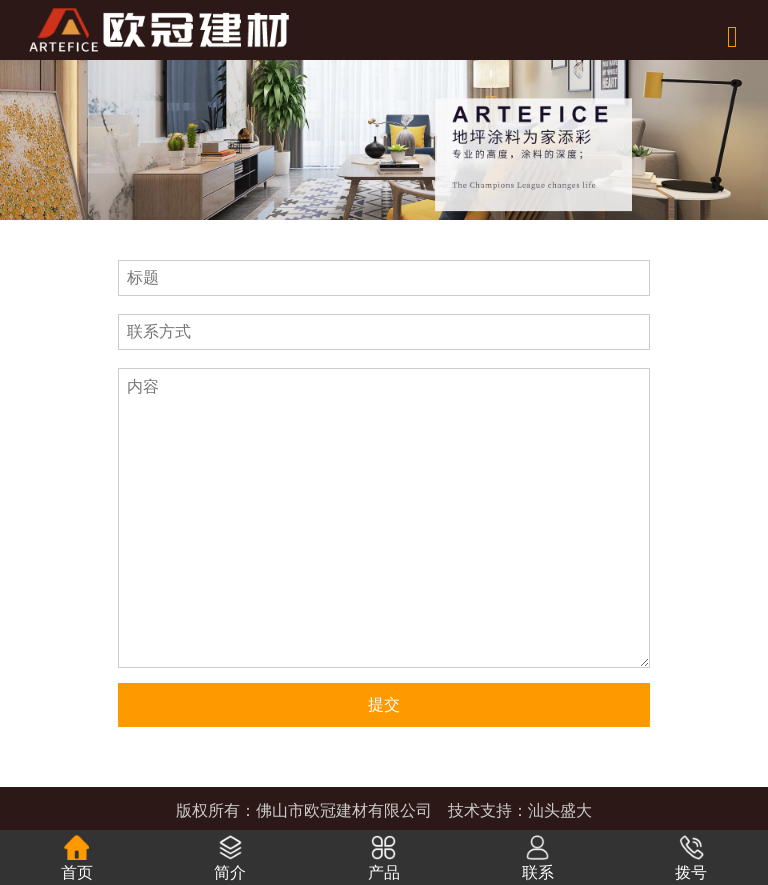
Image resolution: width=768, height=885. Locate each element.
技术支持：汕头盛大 (520, 810)
